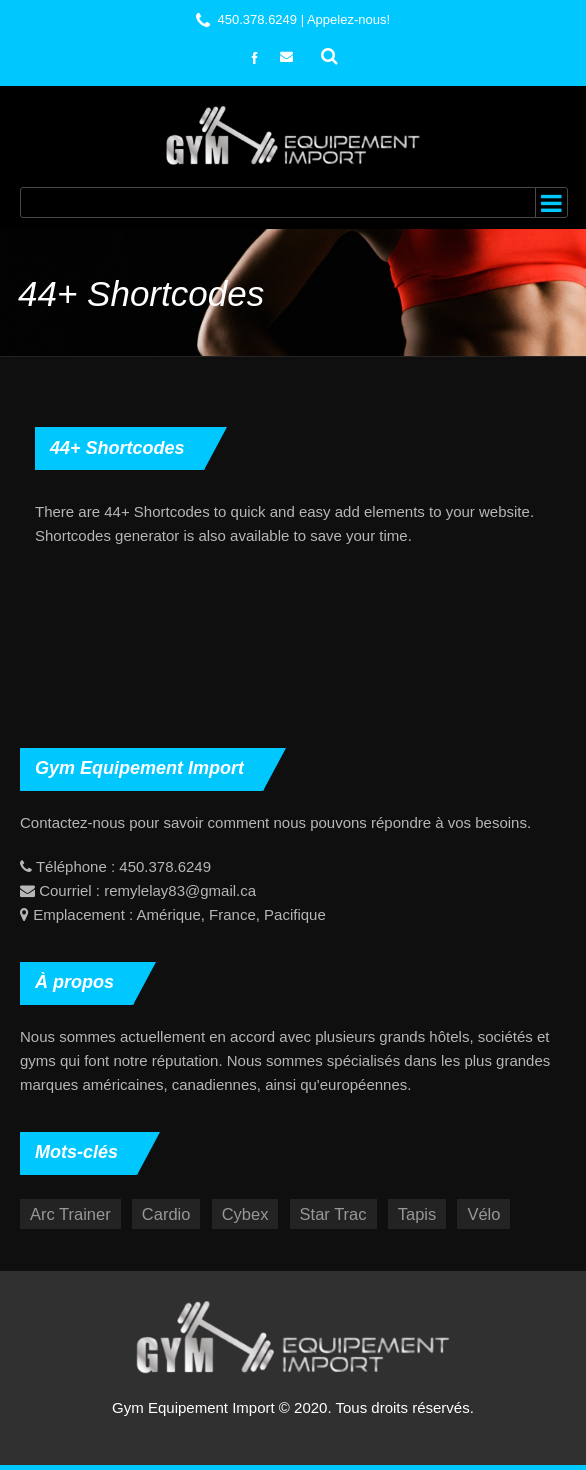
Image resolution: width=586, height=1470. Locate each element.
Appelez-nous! (348, 19)
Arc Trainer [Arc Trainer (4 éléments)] (70, 1214)
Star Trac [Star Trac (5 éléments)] (333, 1214)
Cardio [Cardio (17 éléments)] (166, 1214)
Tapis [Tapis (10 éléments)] (417, 1214)
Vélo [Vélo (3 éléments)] (483, 1214)
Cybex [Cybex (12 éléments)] (245, 1214)
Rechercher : (330, 54)
